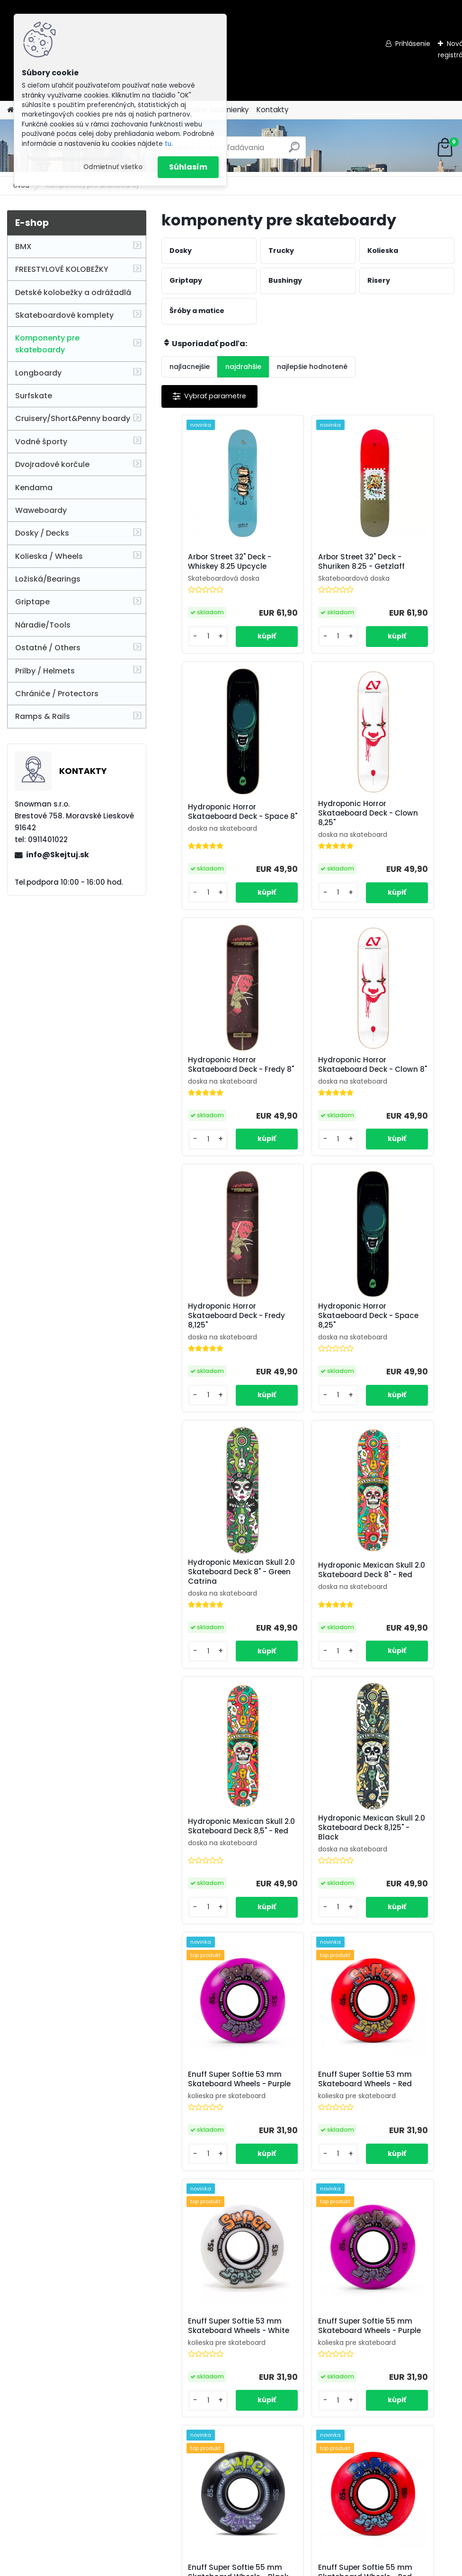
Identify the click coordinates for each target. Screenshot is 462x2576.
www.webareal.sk (269, 2566)
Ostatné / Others (47, 647)
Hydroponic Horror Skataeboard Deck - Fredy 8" (306, 822)
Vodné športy (41, 441)
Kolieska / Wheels (49, 556)
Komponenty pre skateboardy (47, 343)
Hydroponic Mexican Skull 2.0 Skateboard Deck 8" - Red (210, 1344)
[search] (294, 151)
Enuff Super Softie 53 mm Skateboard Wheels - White (405, 1600)
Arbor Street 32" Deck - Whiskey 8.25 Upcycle (208, 566)
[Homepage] (10, 110)
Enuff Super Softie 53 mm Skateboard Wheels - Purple (210, 1600)
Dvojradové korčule (52, 464)
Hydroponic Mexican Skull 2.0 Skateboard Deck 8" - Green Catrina (405, 1084)
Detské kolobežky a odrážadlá (73, 292)
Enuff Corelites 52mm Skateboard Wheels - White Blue (208, 2398)
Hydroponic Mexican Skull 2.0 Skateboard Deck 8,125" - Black (405, 1344)
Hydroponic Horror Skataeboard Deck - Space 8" (404, 566)
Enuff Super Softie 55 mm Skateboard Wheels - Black (305, 1866)
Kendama (34, 487)
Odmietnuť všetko (112, 166)
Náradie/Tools (43, 624)
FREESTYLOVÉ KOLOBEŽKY (61, 269)
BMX (23, 246)
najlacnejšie (189, 366)
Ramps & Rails (42, 716)
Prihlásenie (412, 43)
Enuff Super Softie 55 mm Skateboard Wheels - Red (403, 1866)
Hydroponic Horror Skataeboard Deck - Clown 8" (404, 822)
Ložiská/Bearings (47, 579)
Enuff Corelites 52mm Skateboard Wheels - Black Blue (305, 2398)
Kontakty (273, 110)
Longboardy (38, 373)
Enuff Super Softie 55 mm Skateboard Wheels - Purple (208, 1866)
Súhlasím (188, 167)
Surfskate (33, 395)
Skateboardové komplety (64, 315)
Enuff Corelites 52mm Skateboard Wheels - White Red (402, 2398)
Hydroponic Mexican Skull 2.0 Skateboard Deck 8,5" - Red (307, 1344)
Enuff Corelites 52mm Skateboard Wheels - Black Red (402, 2132)
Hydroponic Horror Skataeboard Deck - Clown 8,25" (209, 822)
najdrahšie (243, 366)
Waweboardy (41, 510)
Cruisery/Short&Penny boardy (72, 418)
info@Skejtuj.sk (57, 854)
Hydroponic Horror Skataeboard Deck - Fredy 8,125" (209, 1082)
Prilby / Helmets (45, 670)
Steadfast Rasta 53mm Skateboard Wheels (207, 2132)
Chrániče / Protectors (56, 693)
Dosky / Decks (42, 533)
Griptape (32, 601)
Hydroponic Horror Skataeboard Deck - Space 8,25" (306, 1082)
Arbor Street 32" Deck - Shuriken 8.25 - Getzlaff (306, 566)
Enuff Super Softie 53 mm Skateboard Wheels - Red (307, 1600)
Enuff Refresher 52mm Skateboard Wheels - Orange (304, 2132)
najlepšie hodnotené (312, 366)
